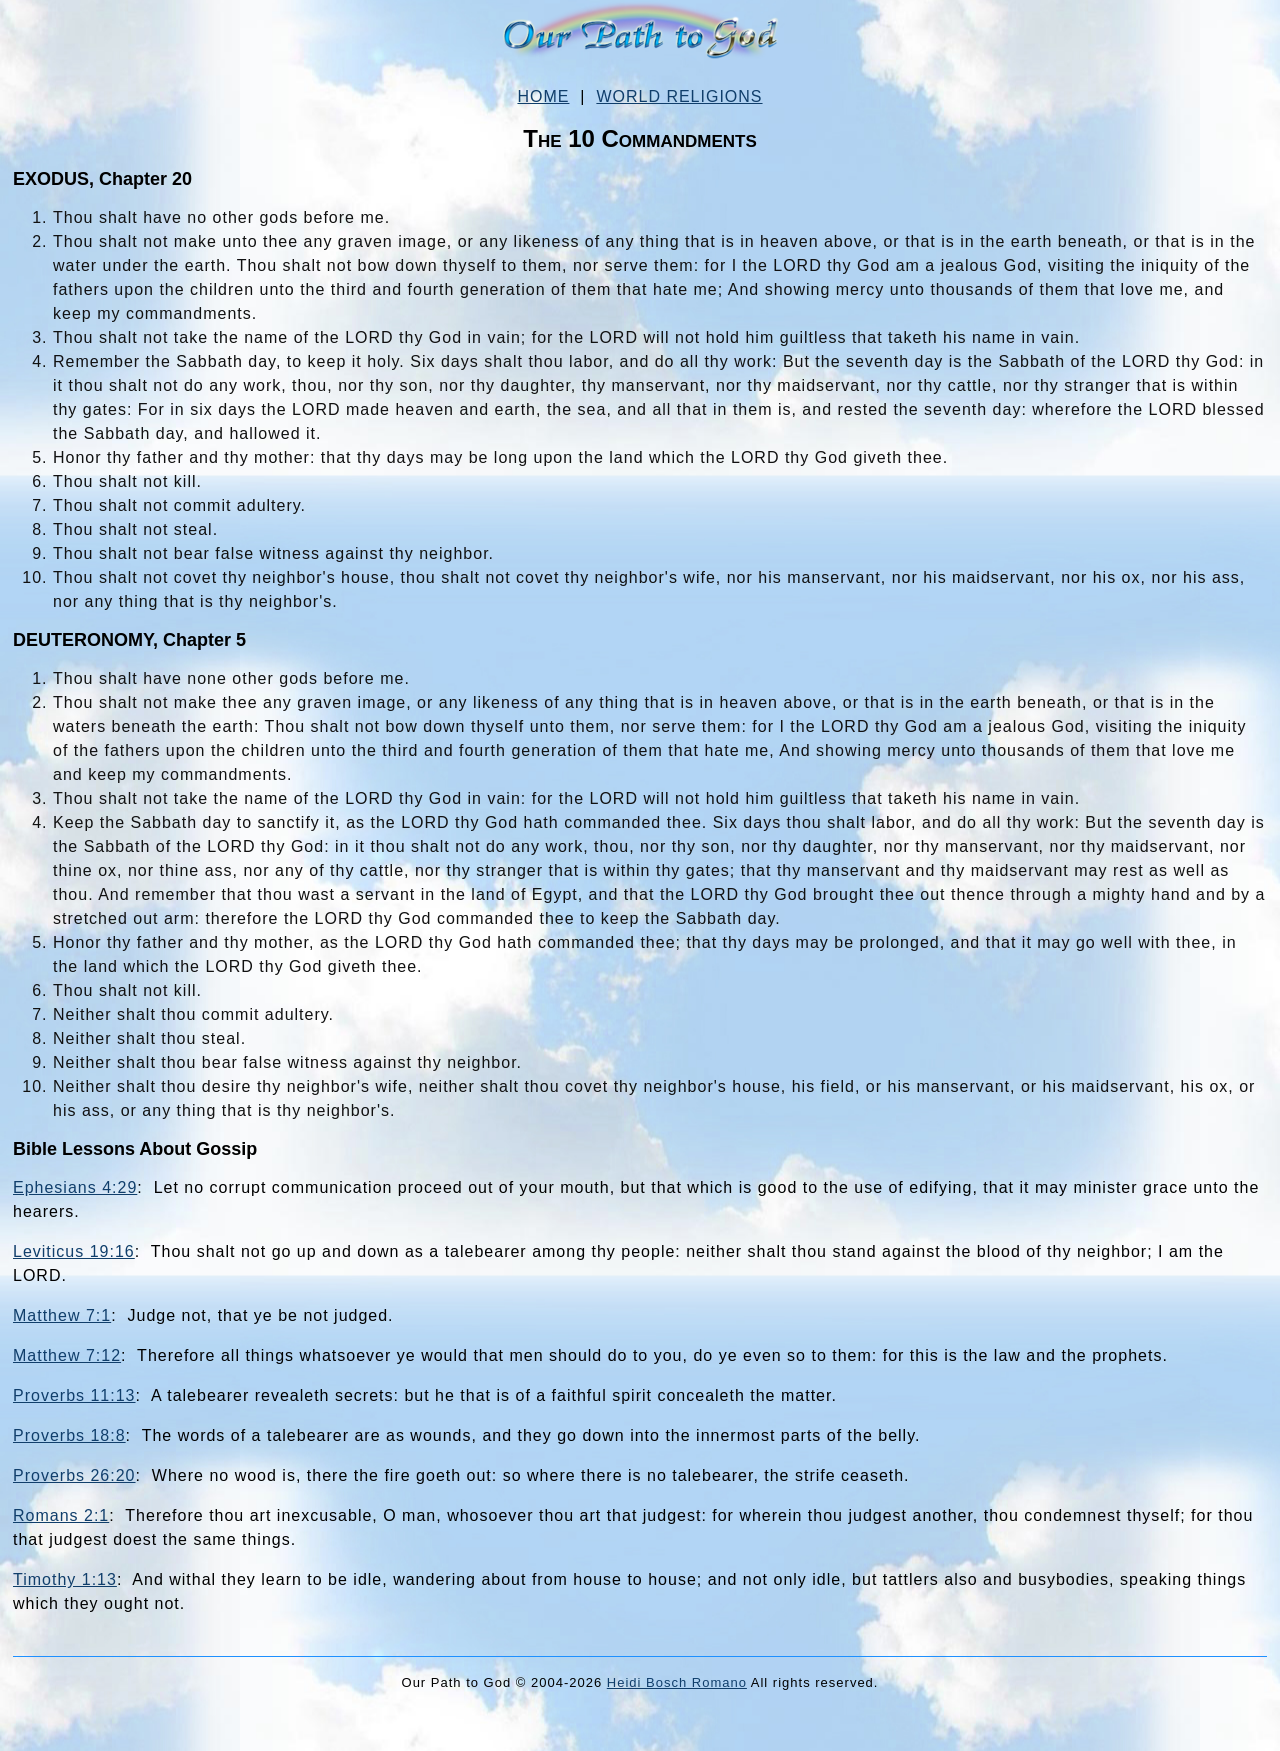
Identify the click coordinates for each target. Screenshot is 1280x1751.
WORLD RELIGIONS (679, 96)
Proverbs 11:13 (74, 1395)
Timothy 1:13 (65, 1579)
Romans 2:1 (61, 1515)
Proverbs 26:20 (74, 1475)
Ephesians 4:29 (75, 1187)
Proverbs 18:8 (69, 1435)
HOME (543, 96)
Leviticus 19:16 (74, 1251)
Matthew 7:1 (62, 1315)
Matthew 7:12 (67, 1355)
